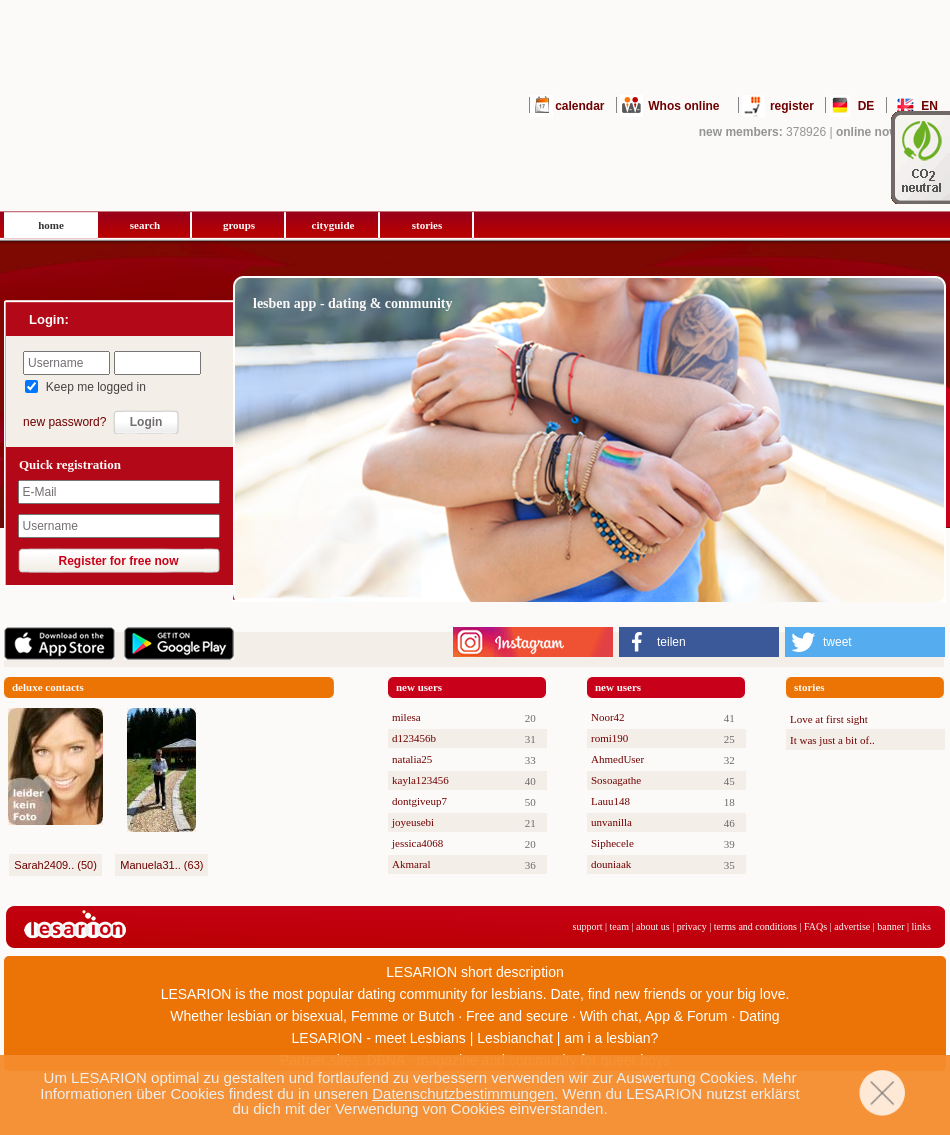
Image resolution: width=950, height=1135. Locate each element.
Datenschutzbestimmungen (463, 1093)
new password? (64, 422)
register (792, 106)
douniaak (611, 864)
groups (239, 225)
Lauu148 (610, 801)
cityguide (333, 225)
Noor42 (608, 717)
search (145, 225)
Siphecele (612, 843)
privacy (692, 926)
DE (866, 106)
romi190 (609, 738)
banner (890, 926)
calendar (579, 106)
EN (929, 106)
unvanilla (611, 822)
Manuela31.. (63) (161, 865)
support (588, 926)
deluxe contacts (48, 687)
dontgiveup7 (419, 801)
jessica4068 (417, 843)
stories (427, 225)
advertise (852, 926)
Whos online (683, 106)
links (921, 926)
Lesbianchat (515, 1038)
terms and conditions (755, 926)
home (51, 225)
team (619, 926)
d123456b (414, 738)
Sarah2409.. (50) (55, 865)
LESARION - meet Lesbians (379, 1038)
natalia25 (412, 759)
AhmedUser (617, 759)
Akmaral (411, 864)
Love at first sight (829, 719)
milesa (406, 717)
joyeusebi (413, 822)
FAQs (815, 926)
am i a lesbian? (611, 1038)
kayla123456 (420, 780)
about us (653, 926)
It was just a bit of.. (832, 740)
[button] (699, 642)
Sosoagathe (616, 780)
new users (419, 687)
